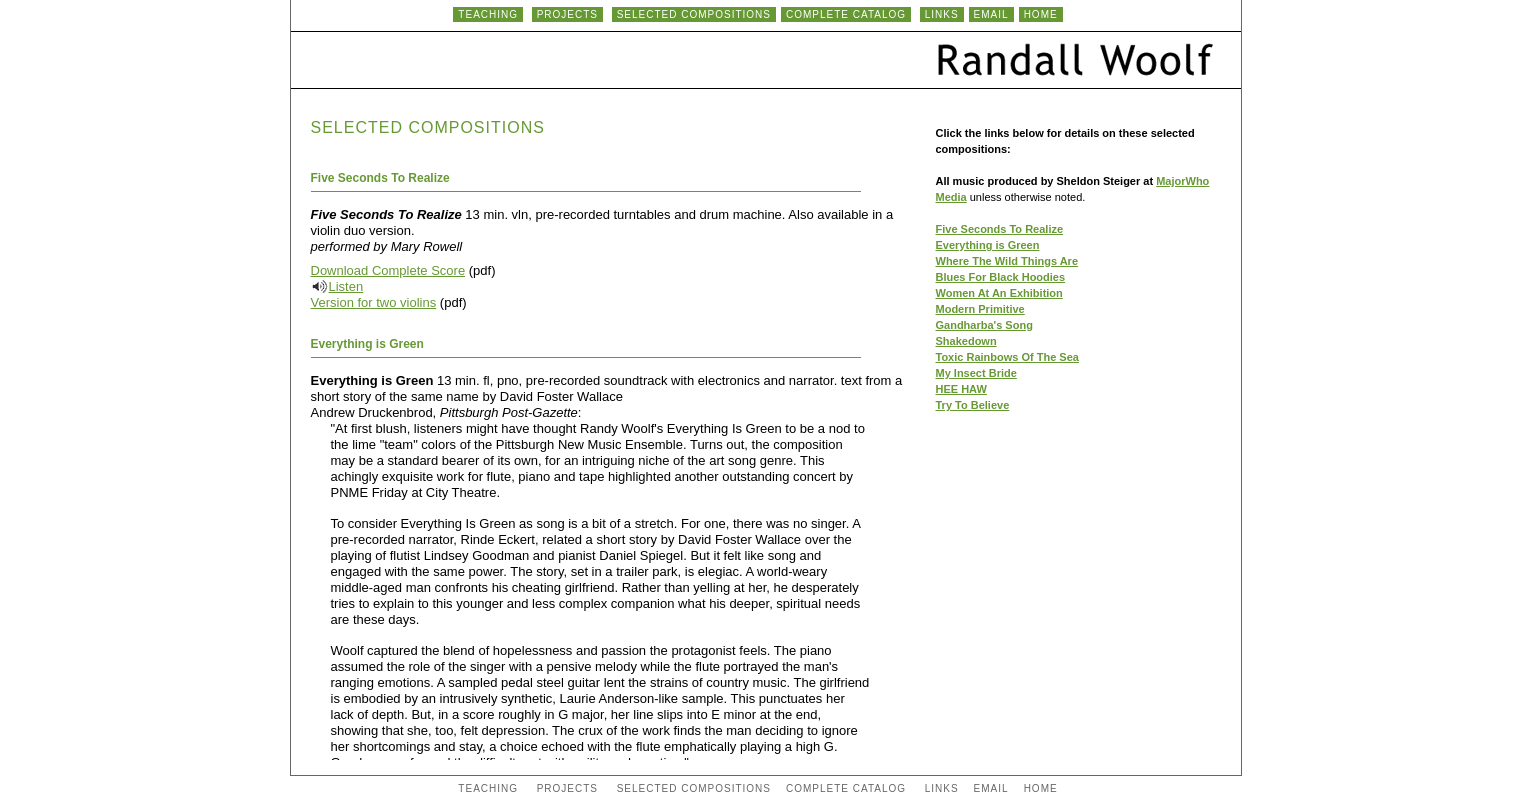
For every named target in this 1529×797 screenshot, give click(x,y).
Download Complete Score (388, 270)
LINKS (942, 14)
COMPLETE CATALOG (846, 14)
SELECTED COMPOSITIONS (694, 14)
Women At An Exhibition (999, 293)
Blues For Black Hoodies (1001, 277)
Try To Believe (973, 405)
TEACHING (488, 14)
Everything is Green (988, 245)
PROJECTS (567, 14)
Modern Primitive (980, 309)
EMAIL (991, 14)
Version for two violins (374, 302)
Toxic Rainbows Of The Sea (1007, 357)
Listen (346, 286)
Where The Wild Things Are (1007, 261)
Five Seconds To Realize (1000, 229)
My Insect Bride (976, 373)
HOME (1041, 14)
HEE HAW (961, 389)
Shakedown (966, 341)
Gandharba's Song (984, 325)
